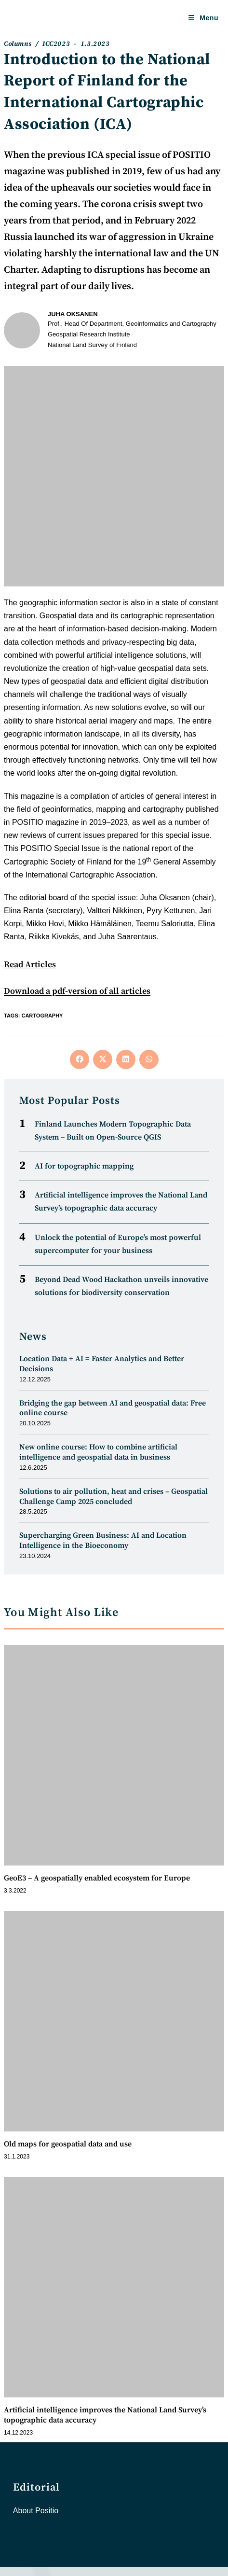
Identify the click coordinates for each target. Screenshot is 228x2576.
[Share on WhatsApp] (149, 1059)
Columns (17, 44)
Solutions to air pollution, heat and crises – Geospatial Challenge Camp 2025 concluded (113, 1496)
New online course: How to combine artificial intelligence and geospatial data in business (98, 1452)
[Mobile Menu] (203, 18)
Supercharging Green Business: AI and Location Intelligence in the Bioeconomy (103, 1540)
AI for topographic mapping (84, 1166)
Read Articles (30, 964)
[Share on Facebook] (79, 1059)
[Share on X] (102, 1059)
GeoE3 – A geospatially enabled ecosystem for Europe (97, 1878)
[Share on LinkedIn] (125, 1059)
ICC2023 (56, 44)
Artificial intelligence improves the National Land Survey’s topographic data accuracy (105, 2415)
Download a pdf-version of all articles (77, 991)
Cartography (42, 1015)
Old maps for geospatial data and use (68, 2144)
